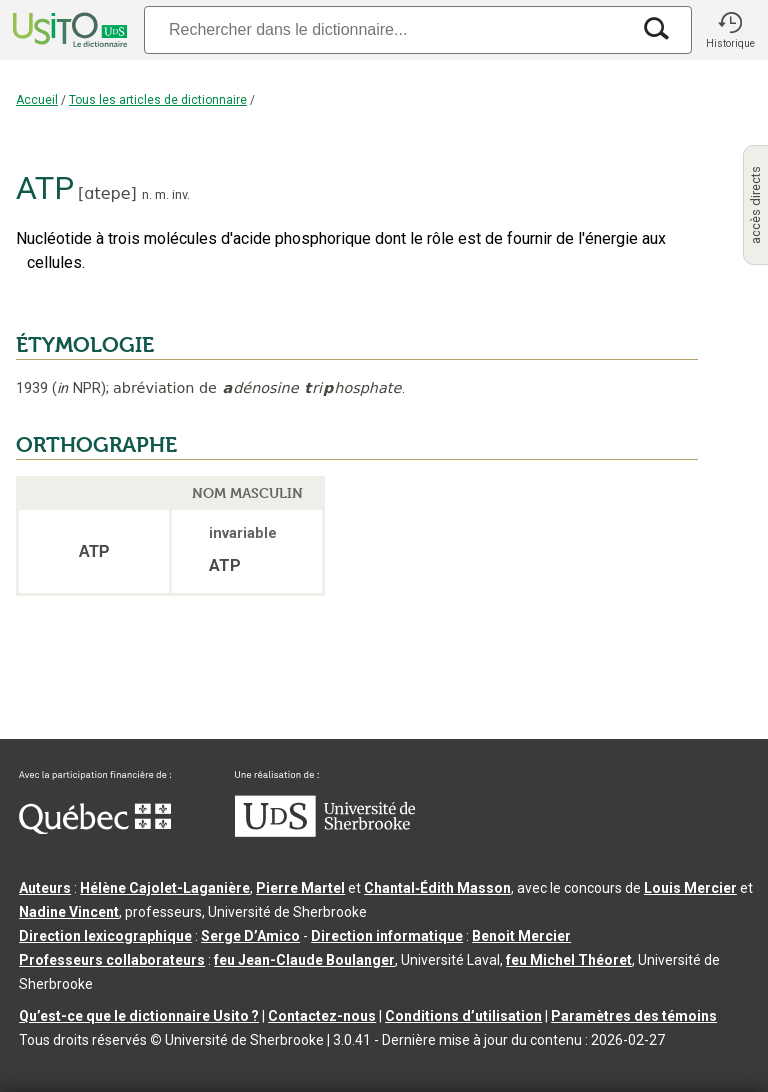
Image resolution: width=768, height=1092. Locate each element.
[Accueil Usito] (68, 30)
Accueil (37, 100)
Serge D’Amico (250, 936)
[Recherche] (387, 29)
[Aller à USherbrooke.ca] (325, 832)
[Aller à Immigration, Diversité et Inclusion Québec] (95, 829)
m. (162, 194)
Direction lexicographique (105, 936)
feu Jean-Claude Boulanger (304, 960)
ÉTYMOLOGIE (85, 345)
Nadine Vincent (69, 912)
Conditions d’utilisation (463, 1016)
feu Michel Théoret (569, 960)
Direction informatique (387, 936)
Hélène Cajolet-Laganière (165, 888)
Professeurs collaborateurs (112, 960)
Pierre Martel (300, 888)
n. (147, 194)
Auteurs (45, 888)
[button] (730, 30)
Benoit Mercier (521, 936)
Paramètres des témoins (634, 1016)
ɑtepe (107, 193)
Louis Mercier (690, 888)
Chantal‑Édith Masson (437, 888)
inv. (181, 194)
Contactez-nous (322, 1016)
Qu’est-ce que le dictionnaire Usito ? (139, 1016)
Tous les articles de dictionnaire (158, 100)
